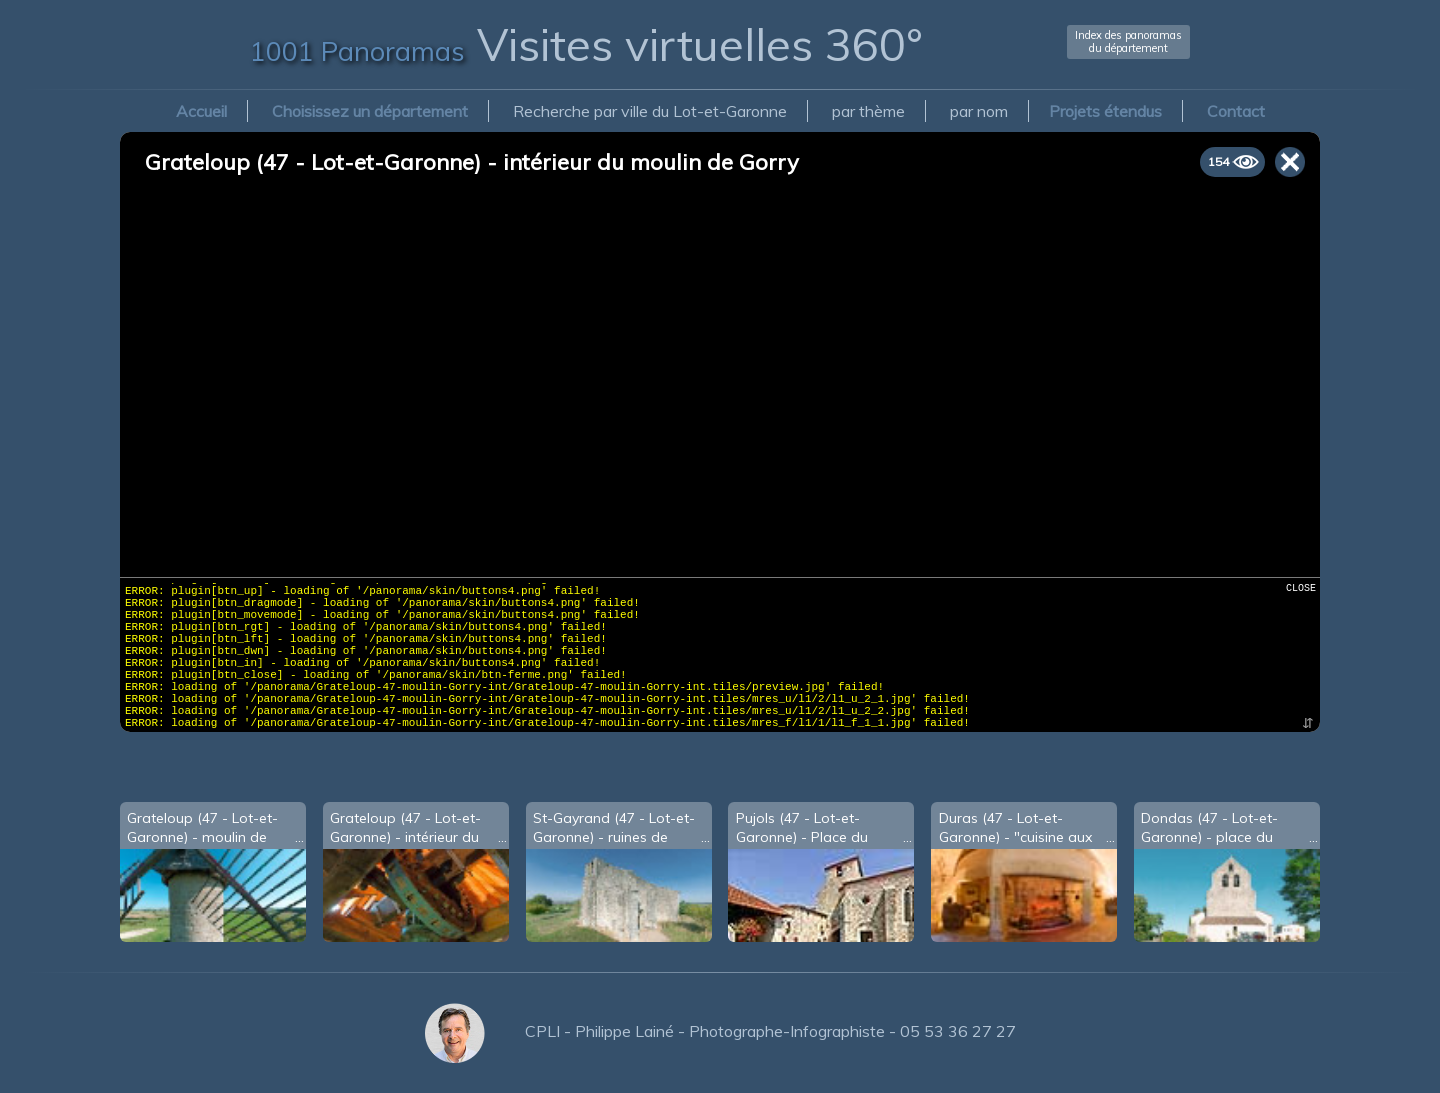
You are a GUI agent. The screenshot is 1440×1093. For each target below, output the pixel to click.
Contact (1236, 111)
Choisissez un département (370, 111)
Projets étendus (1105, 111)
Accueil (201, 111)
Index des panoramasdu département (1128, 41)
